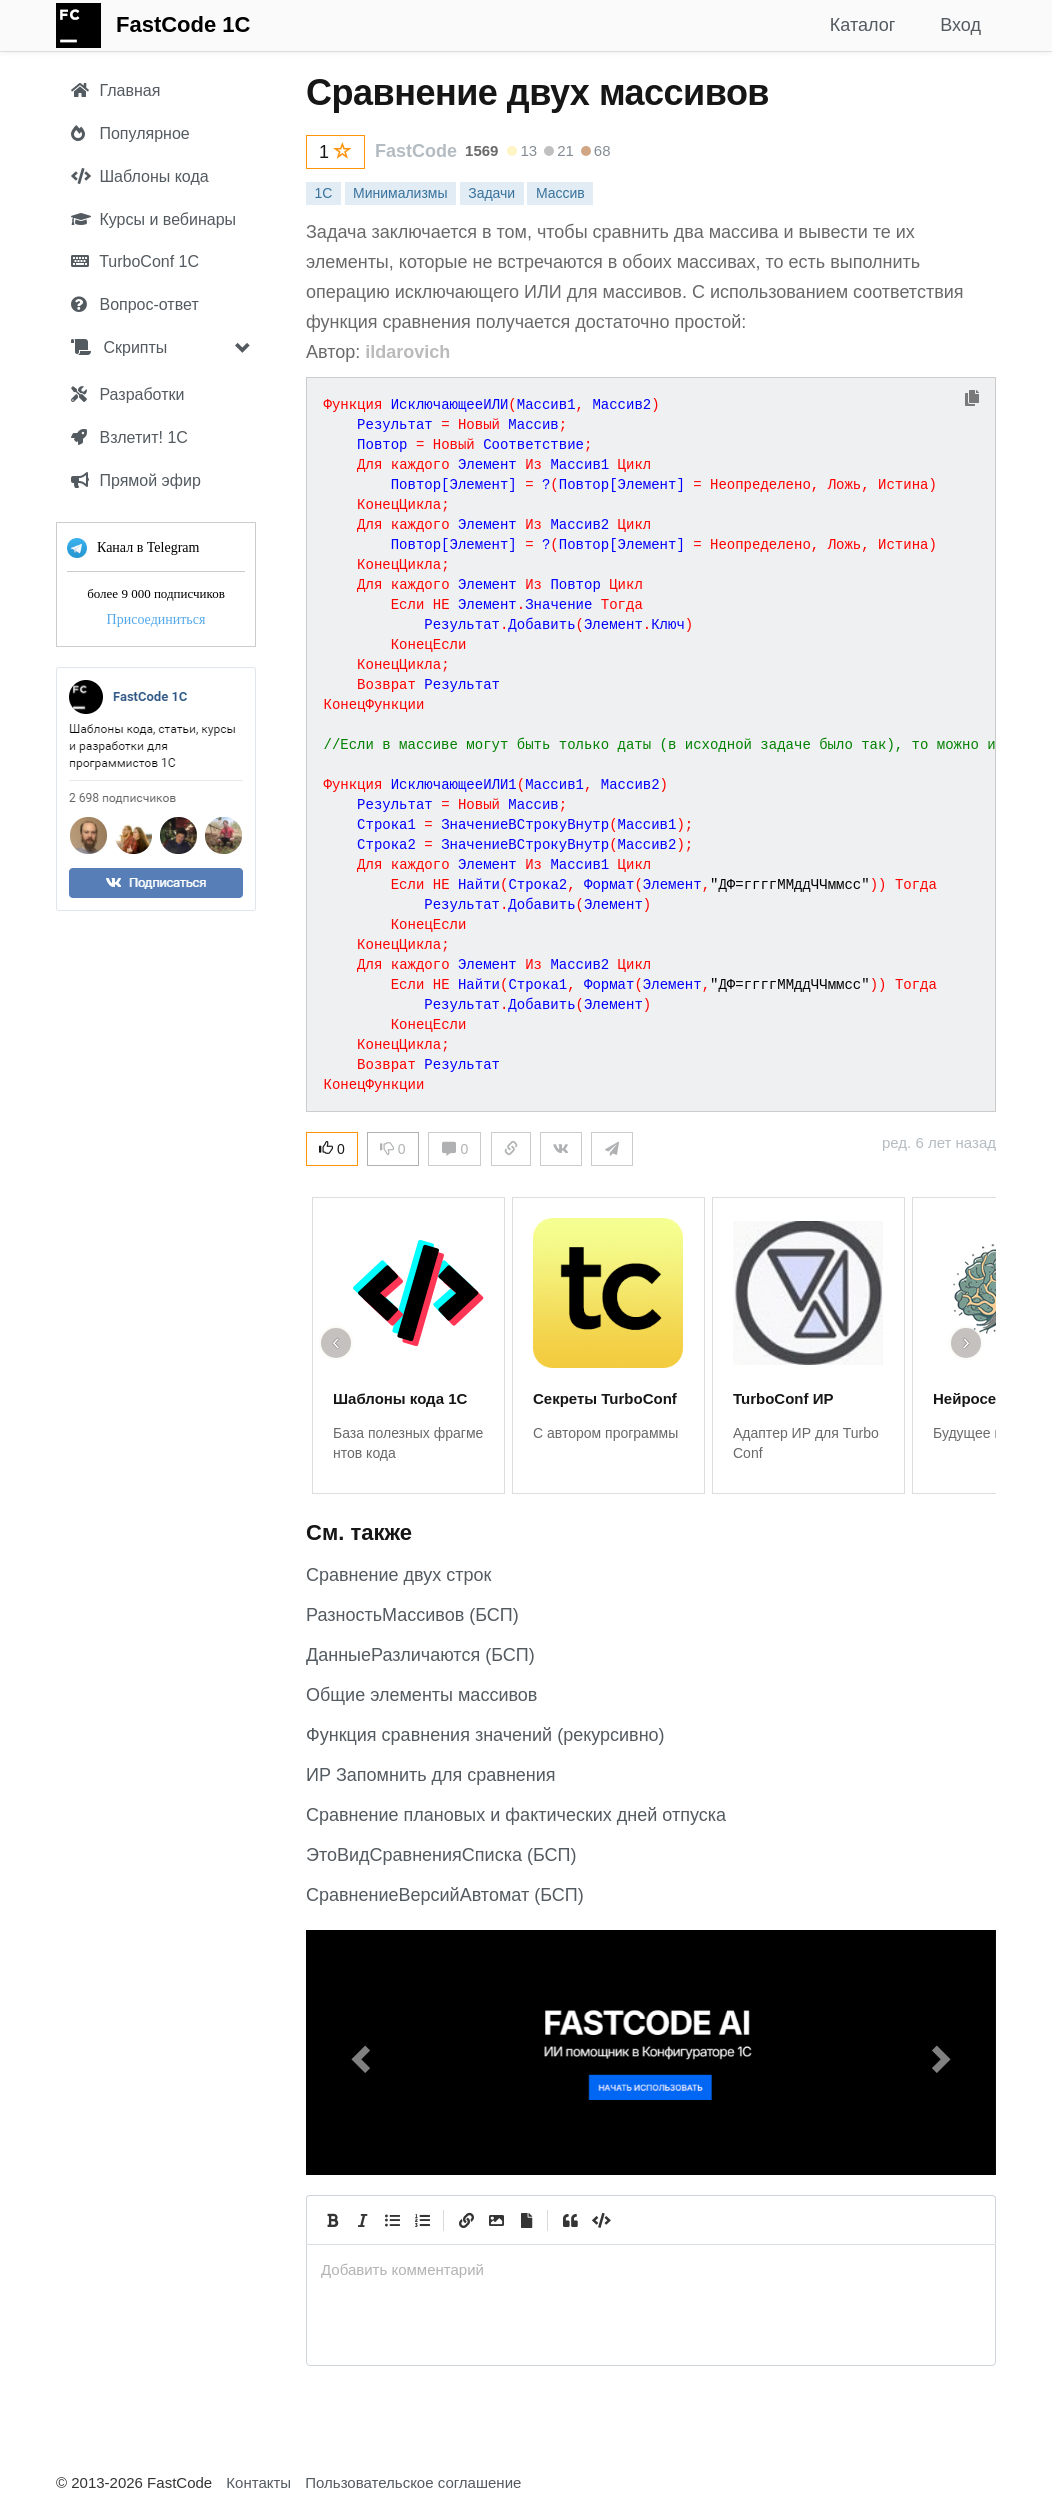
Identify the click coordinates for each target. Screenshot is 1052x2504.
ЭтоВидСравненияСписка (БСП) (441, 1855)
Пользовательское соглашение (413, 2482)
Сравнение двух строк (398, 1575)
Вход (960, 25)
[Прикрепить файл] (526, 2220)
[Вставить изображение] (496, 2220)
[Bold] (332, 2220)
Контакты (258, 2482)
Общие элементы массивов (421, 1695)
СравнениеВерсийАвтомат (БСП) (445, 1895)
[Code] (600, 2220)
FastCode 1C (183, 24)
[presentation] (651, 2269)
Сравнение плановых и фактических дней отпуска (516, 1815)
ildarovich (407, 352)
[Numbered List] (422, 2220)
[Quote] (570, 2220)
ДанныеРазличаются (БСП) (420, 1655)
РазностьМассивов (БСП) (412, 1615)
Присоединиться (156, 619)
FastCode (416, 151)
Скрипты (119, 347)
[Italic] (362, 2220)
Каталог (862, 25)
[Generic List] (392, 2220)
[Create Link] (466, 2220)
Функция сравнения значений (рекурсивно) (485, 1735)
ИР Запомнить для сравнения (431, 1775)
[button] (358, 2052)
